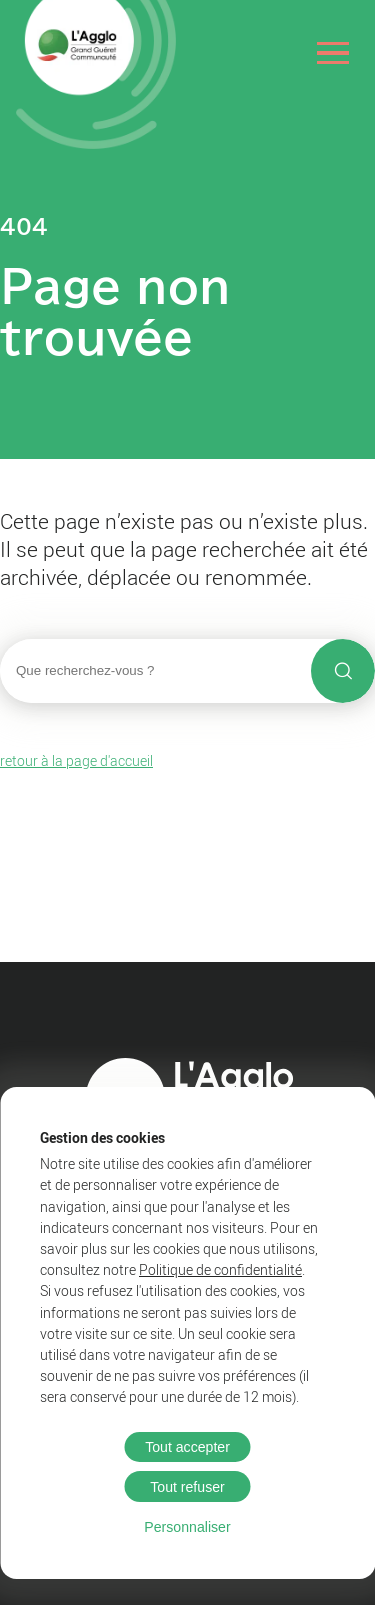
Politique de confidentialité (220, 1269)
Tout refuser (187, 1487)
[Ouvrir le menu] (333, 52)
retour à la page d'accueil (76, 760)
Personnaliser (187, 1527)
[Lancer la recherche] (343, 671)
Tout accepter (187, 1447)
